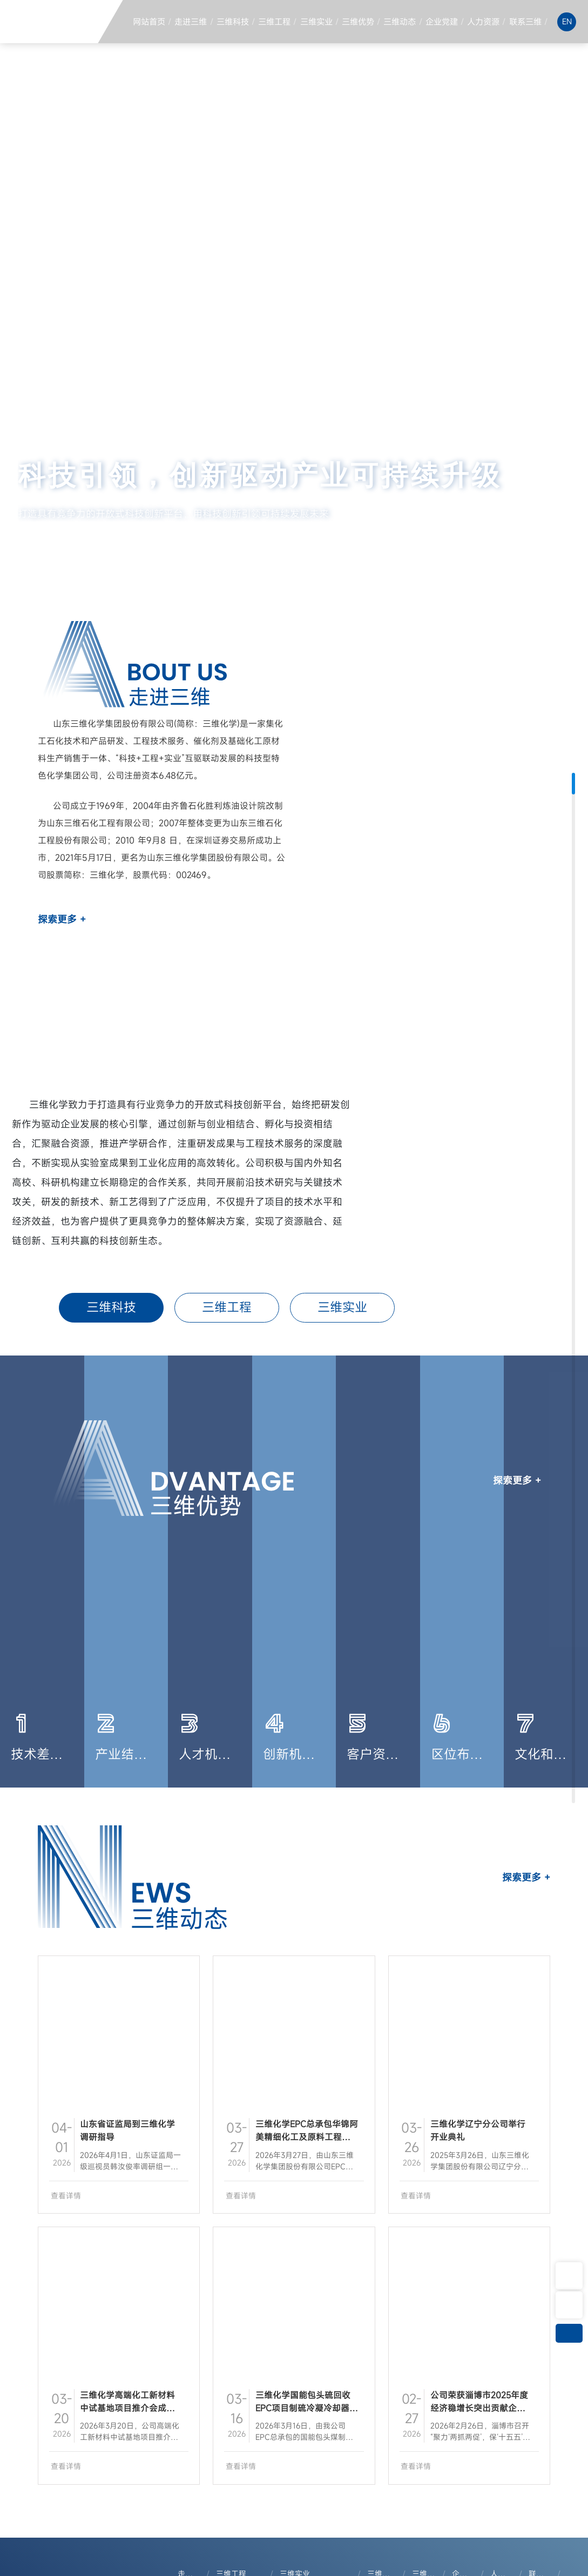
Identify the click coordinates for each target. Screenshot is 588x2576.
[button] (495, 548)
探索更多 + (62, 919)
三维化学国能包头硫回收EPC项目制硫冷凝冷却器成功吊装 (306, 2408)
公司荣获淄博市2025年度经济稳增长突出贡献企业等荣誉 (479, 2408)
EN (567, 21)
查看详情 (66, 2195)
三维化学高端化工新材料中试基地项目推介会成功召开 (127, 2408)
